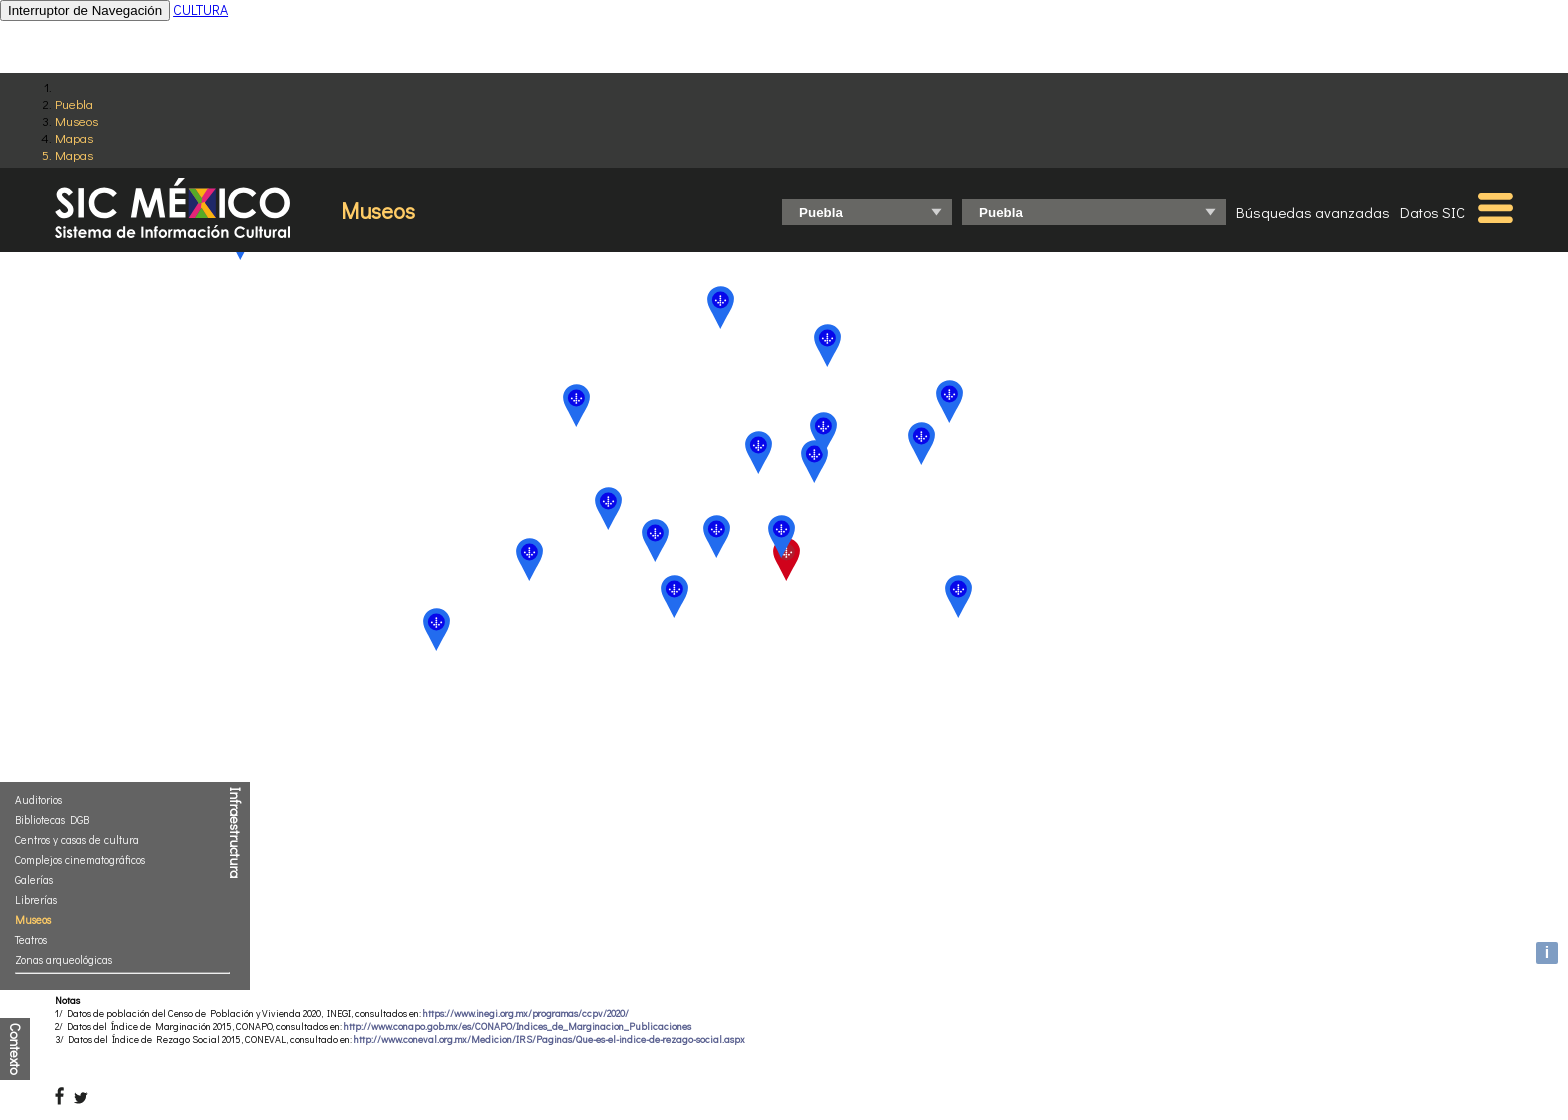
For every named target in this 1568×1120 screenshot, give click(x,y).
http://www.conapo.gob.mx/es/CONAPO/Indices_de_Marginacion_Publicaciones (517, 1026)
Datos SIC (1432, 212)
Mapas (74, 137)
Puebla (74, 103)
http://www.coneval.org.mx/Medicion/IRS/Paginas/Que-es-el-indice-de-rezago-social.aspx (549, 1039)
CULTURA (200, 9)
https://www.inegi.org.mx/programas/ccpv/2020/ (526, 1013)
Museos (76, 120)
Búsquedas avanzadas (1313, 212)
